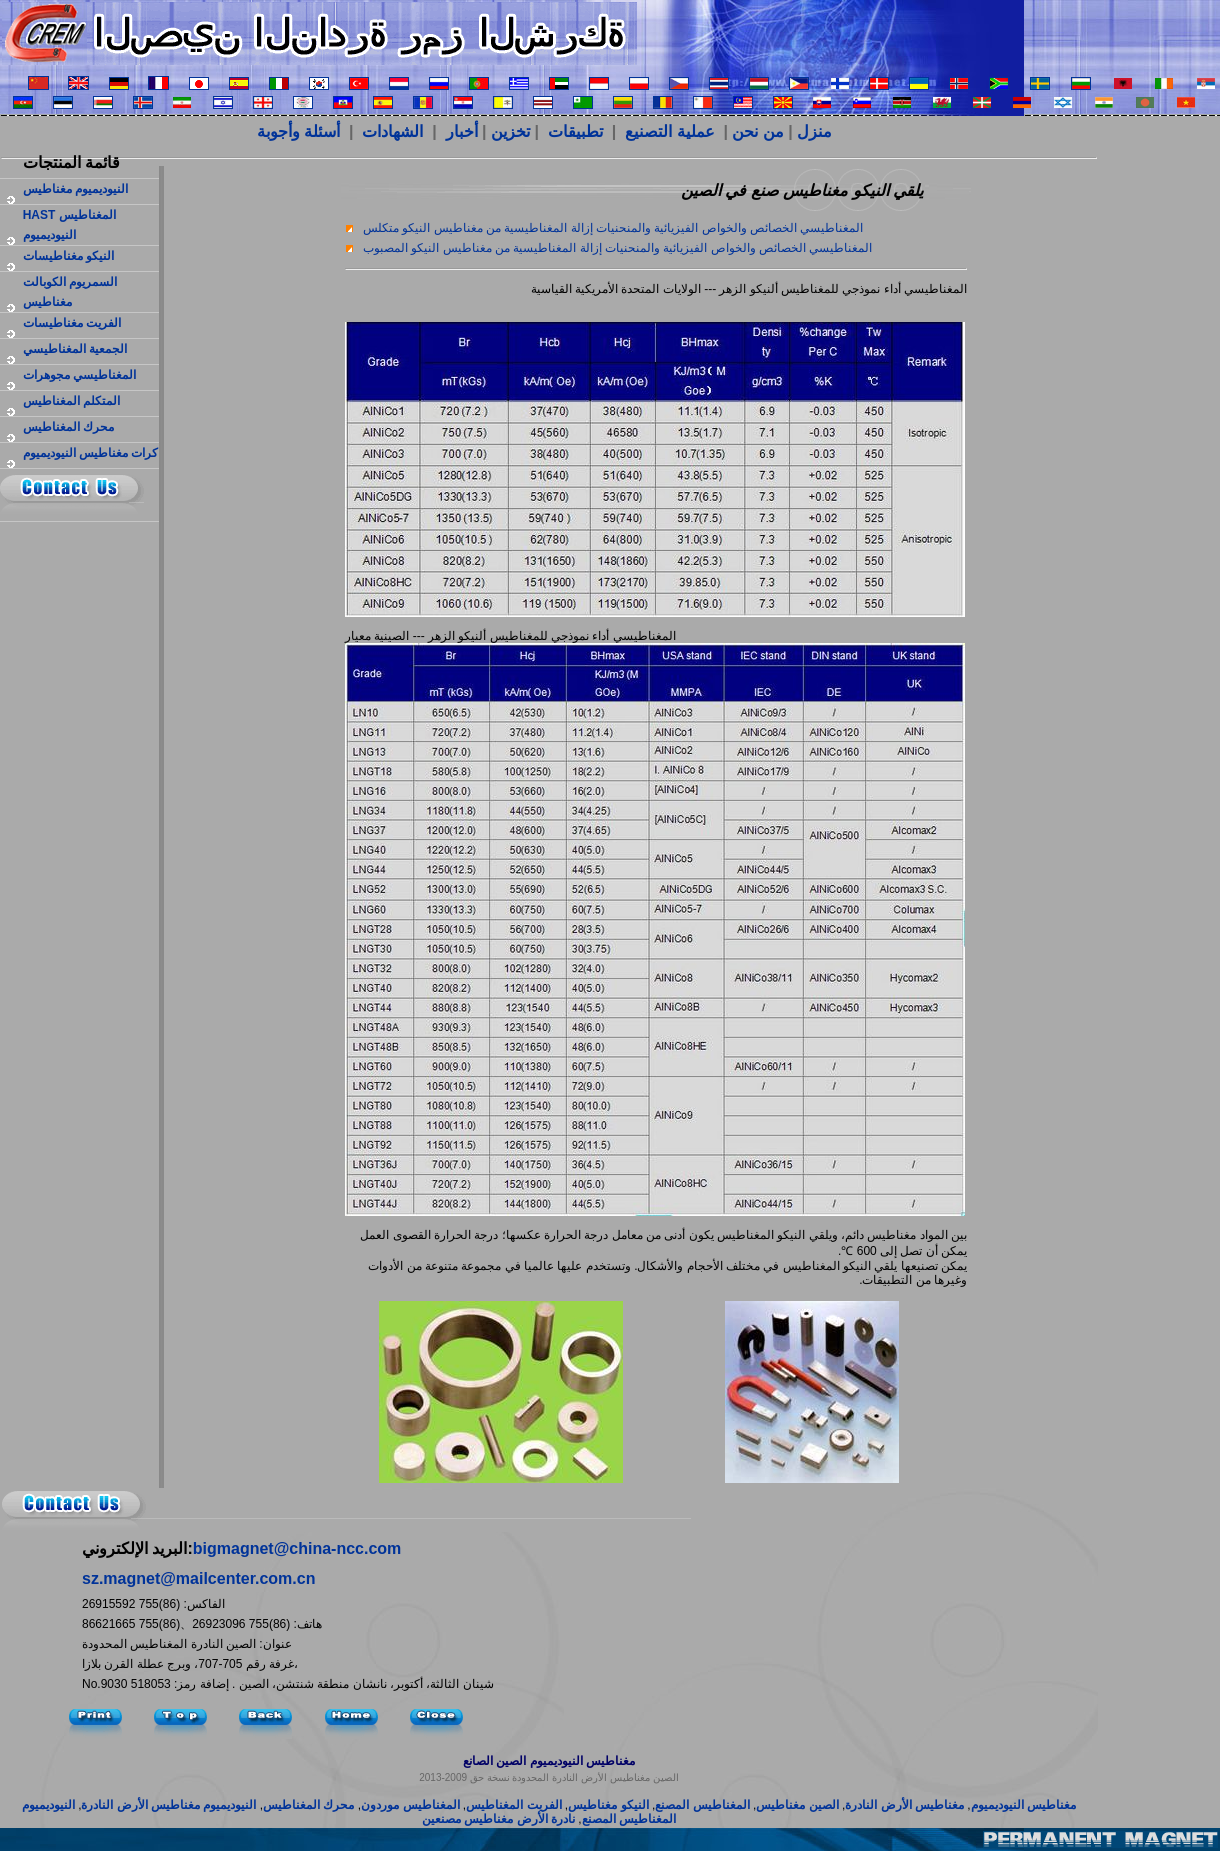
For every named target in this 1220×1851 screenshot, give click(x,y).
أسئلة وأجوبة (301, 131)
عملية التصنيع (672, 131)
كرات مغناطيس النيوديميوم (91, 453)
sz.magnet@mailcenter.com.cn (198, 1578)
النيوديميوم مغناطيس (75, 189)
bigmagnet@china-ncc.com (297, 1548)
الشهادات (394, 131)
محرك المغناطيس (68, 427)
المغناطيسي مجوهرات (79, 375)
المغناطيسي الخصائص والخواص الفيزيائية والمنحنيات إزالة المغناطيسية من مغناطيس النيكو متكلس (613, 228)
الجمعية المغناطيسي (75, 349)
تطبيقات (575, 131)
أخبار (462, 131)
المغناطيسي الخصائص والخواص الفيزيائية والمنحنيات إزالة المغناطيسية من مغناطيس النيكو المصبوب (617, 248)
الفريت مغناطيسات (72, 323)
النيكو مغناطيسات (68, 256)
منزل (814, 131)
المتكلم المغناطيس (71, 401)
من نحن (757, 131)
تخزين (510, 131)
